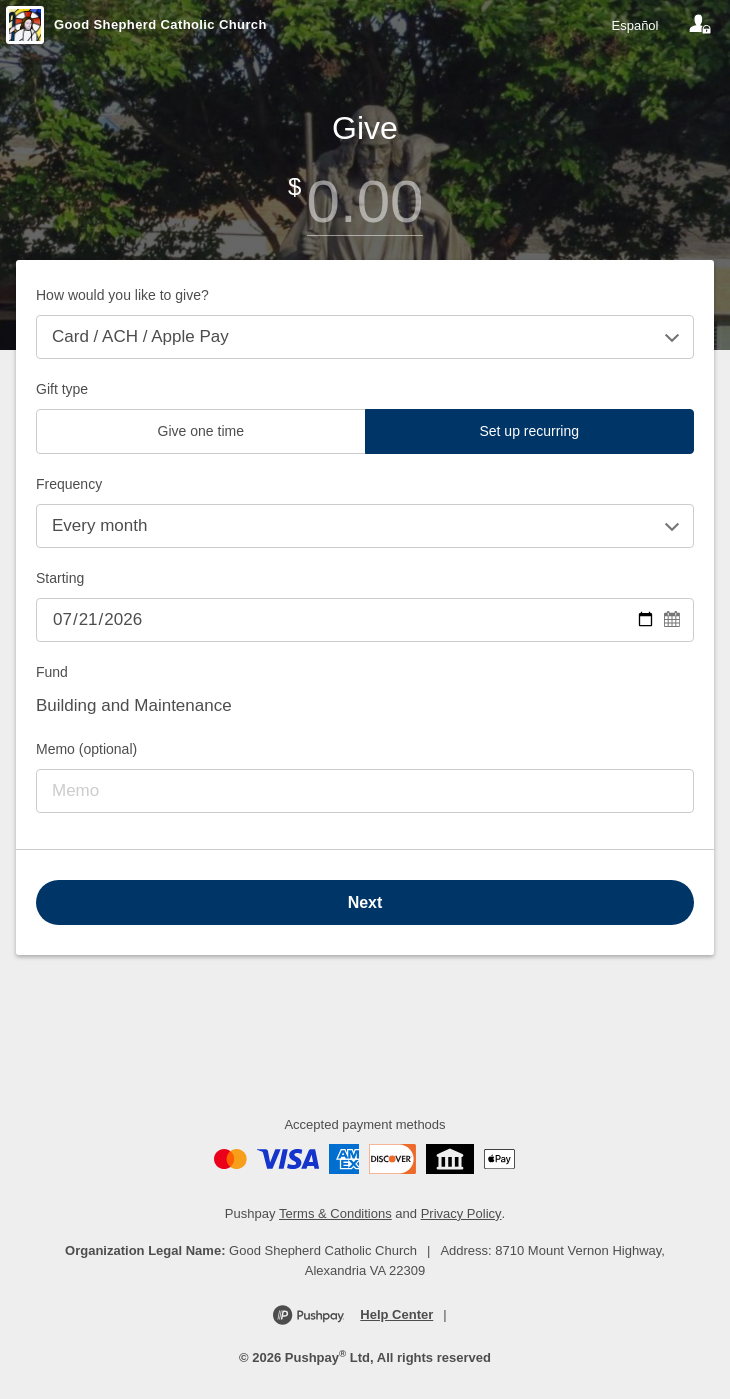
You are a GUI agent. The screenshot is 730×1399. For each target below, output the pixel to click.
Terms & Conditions (335, 1213)
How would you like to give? (122, 295)
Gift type (62, 389)
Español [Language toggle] (635, 25)
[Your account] (700, 25)
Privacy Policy (461, 1213)
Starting (60, 578)
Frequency (69, 484)
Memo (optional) (86, 749)
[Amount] (365, 201)
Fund (52, 672)
